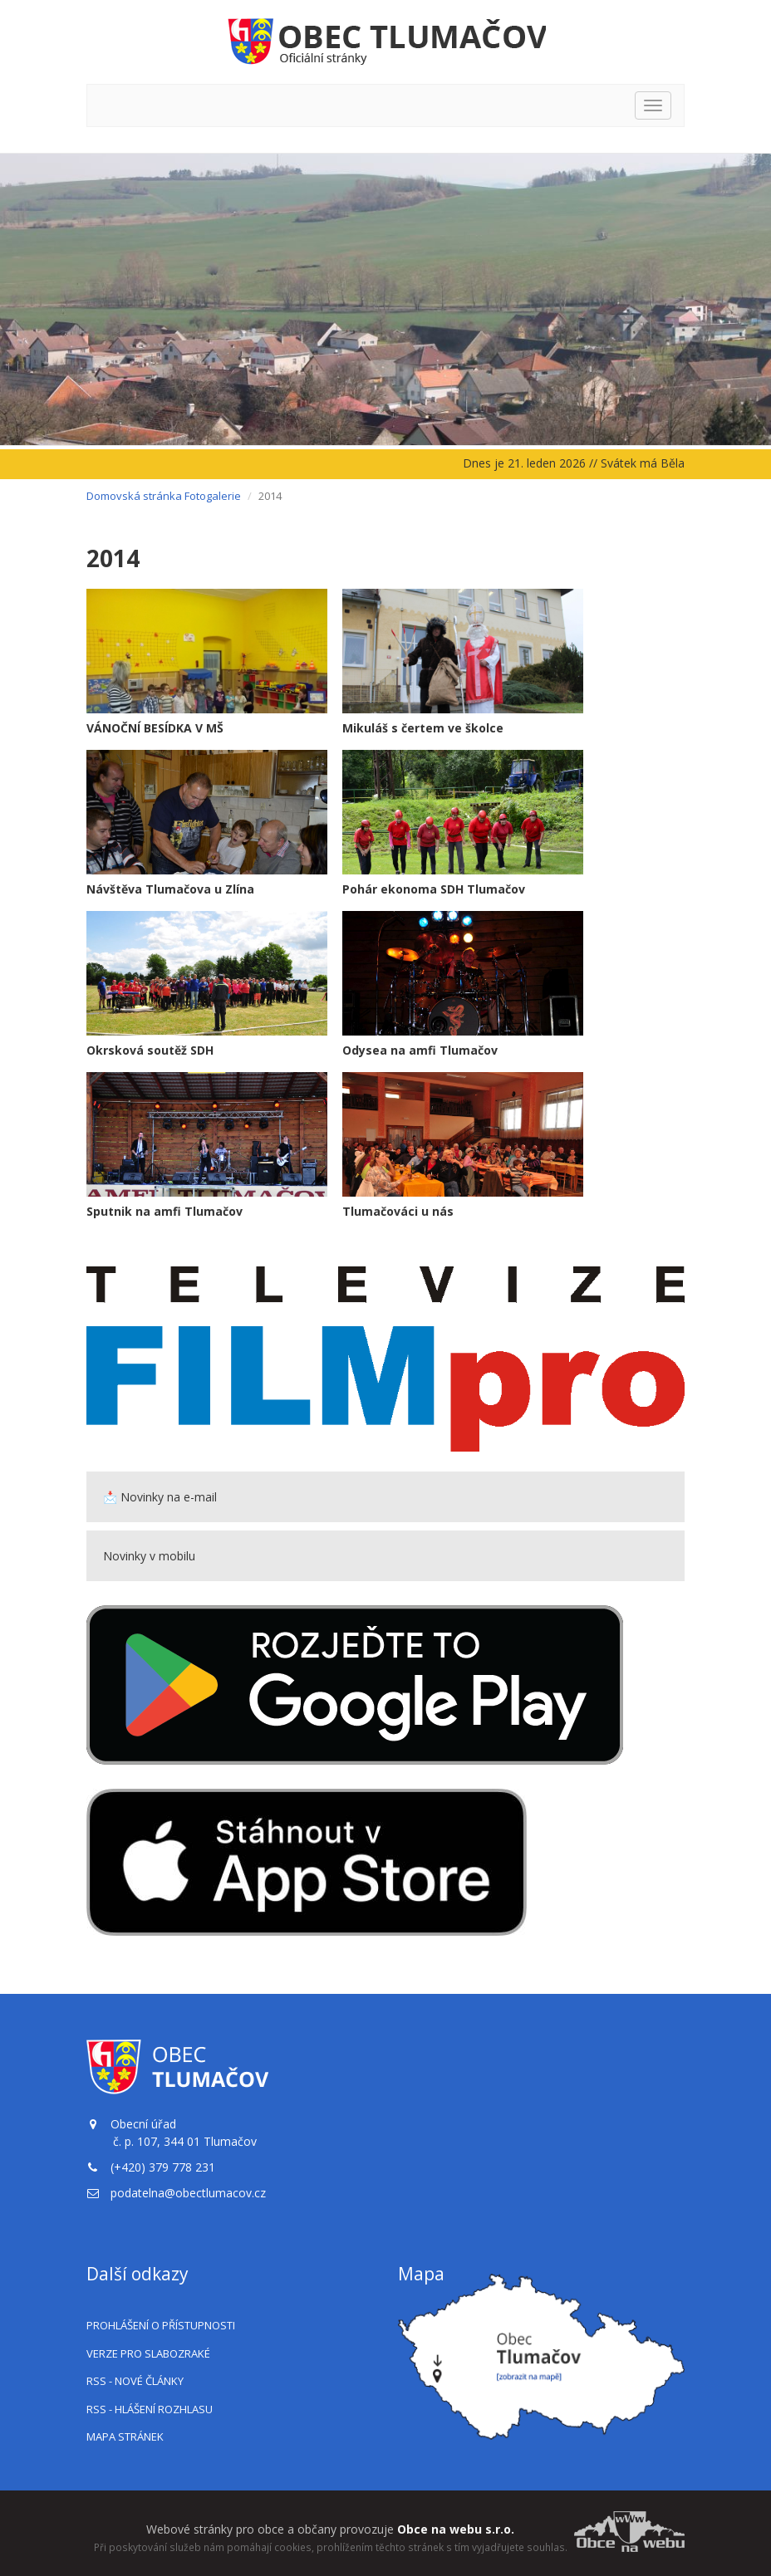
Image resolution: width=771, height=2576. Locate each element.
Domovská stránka (134, 495)
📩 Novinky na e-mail (160, 1497)
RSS (135, 2380)
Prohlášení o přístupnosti (160, 2325)
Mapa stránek (125, 2436)
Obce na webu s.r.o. (455, 2529)
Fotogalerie (212, 495)
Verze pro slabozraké (148, 2353)
